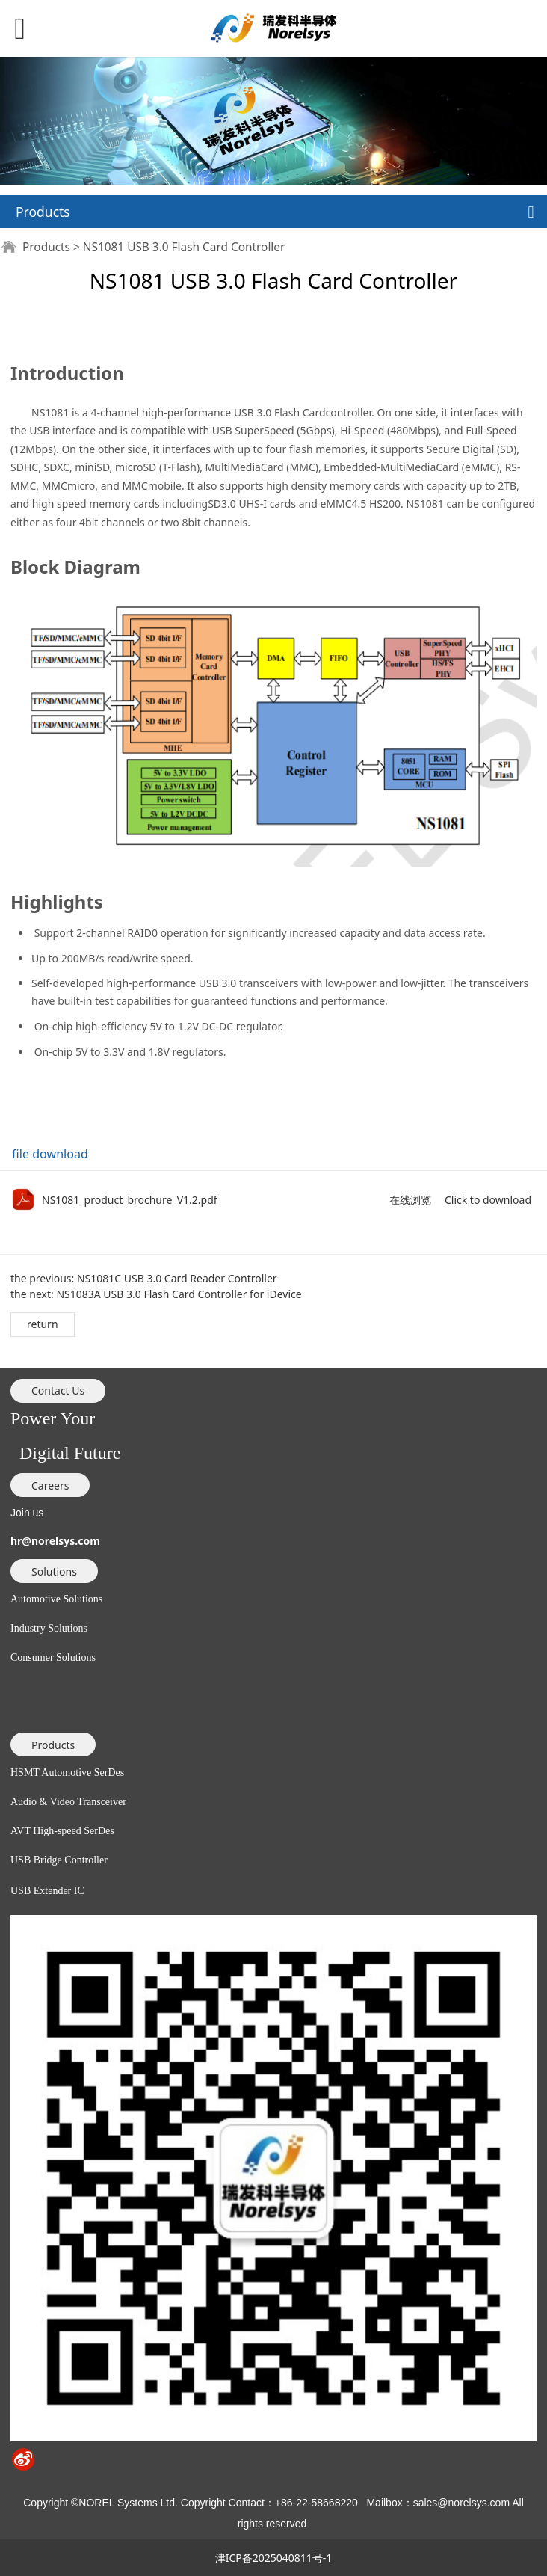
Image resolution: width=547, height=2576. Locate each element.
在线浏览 (410, 1200)
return (42, 1324)
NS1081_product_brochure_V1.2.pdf (129, 1200)
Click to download (488, 1200)
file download (50, 1154)
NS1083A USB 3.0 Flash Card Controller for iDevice (178, 1294)
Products (46, 247)
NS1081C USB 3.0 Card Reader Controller (177, 1278)
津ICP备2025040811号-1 (274, 2558)
